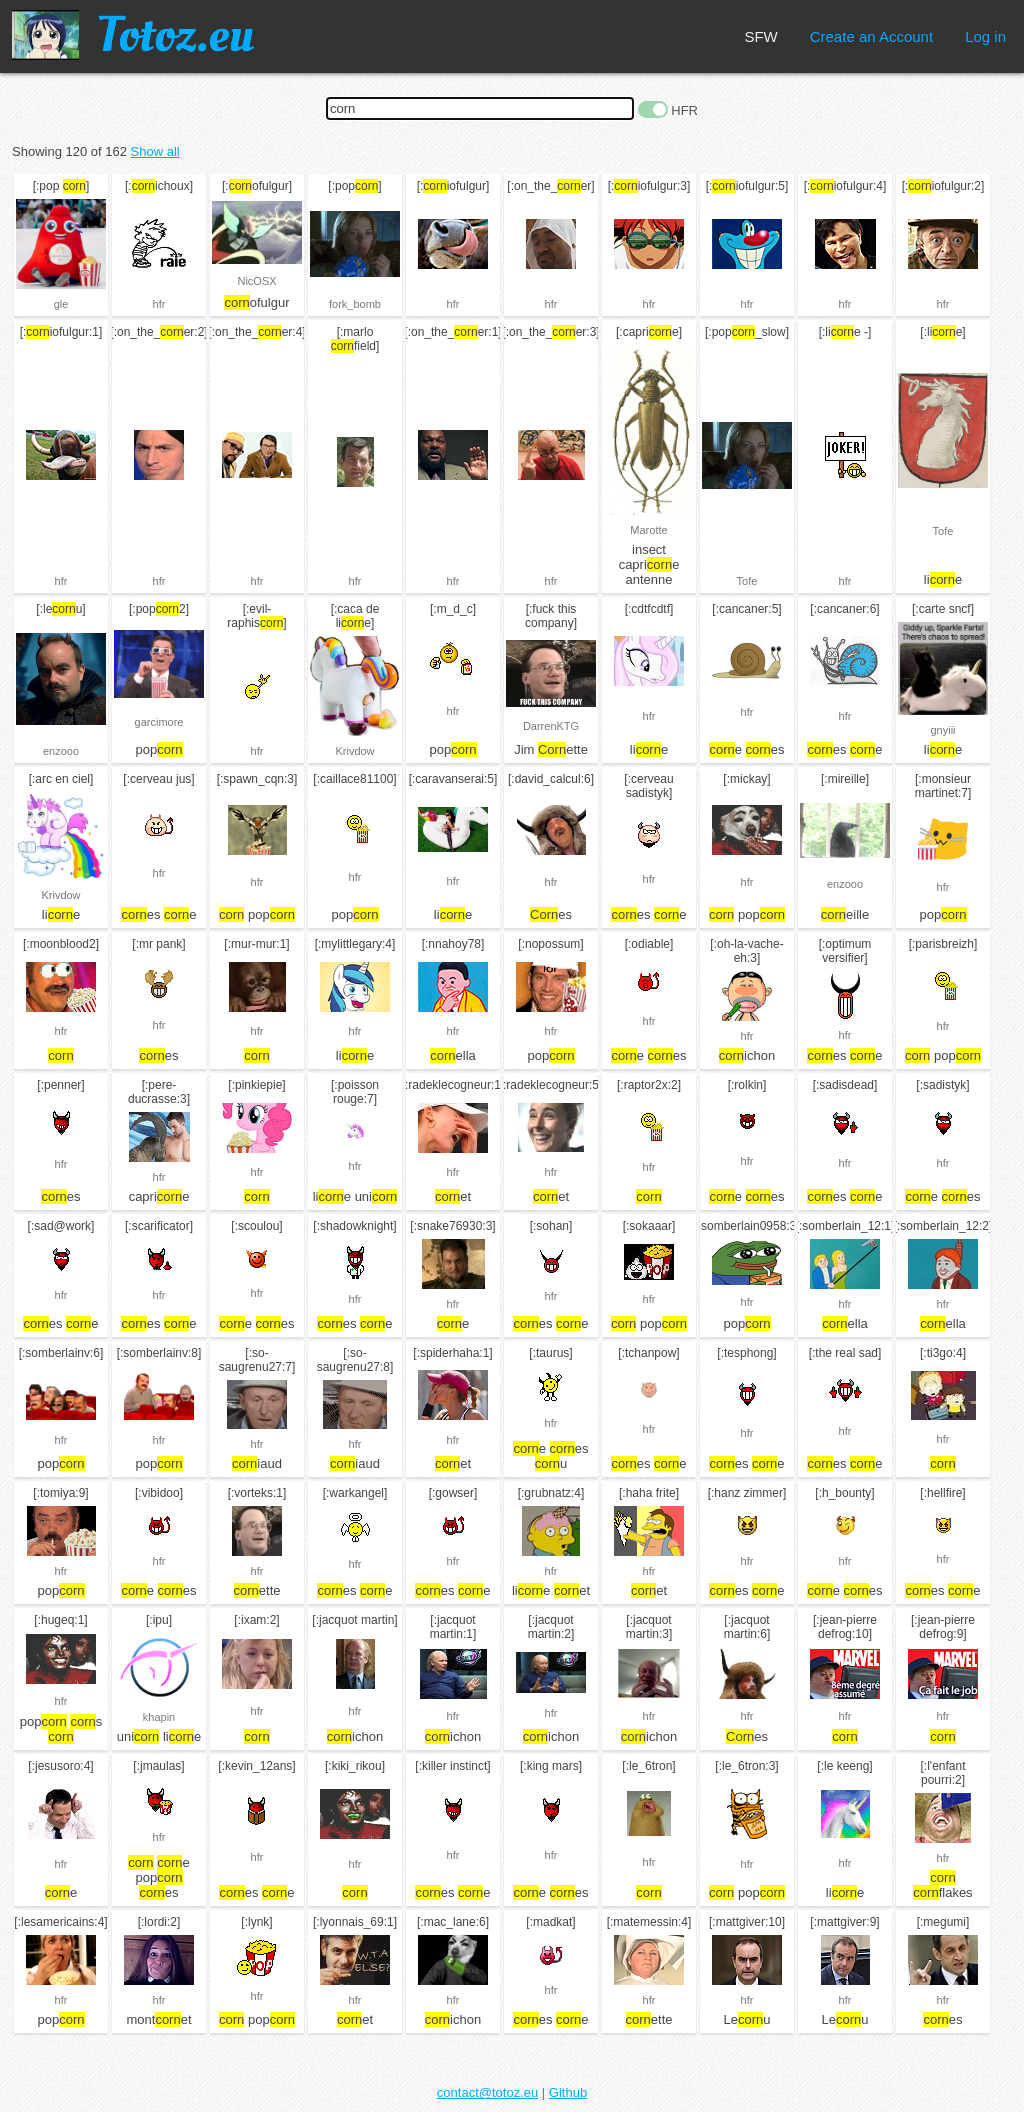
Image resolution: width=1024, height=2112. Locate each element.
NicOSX (256, 281)
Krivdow (354, 751)
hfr (159, 304)
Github (568, 2092)
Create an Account (871, 36)
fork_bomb (355, 304)
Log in (985, 36)
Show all (155, 151)
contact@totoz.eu (487, 2092)
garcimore (159, 722)
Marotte (648, 530)
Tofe (747, 581)
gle (61, 304)
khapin (159, 1717)
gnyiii (942, 730)
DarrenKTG (551, 726)
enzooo (61, 751)
